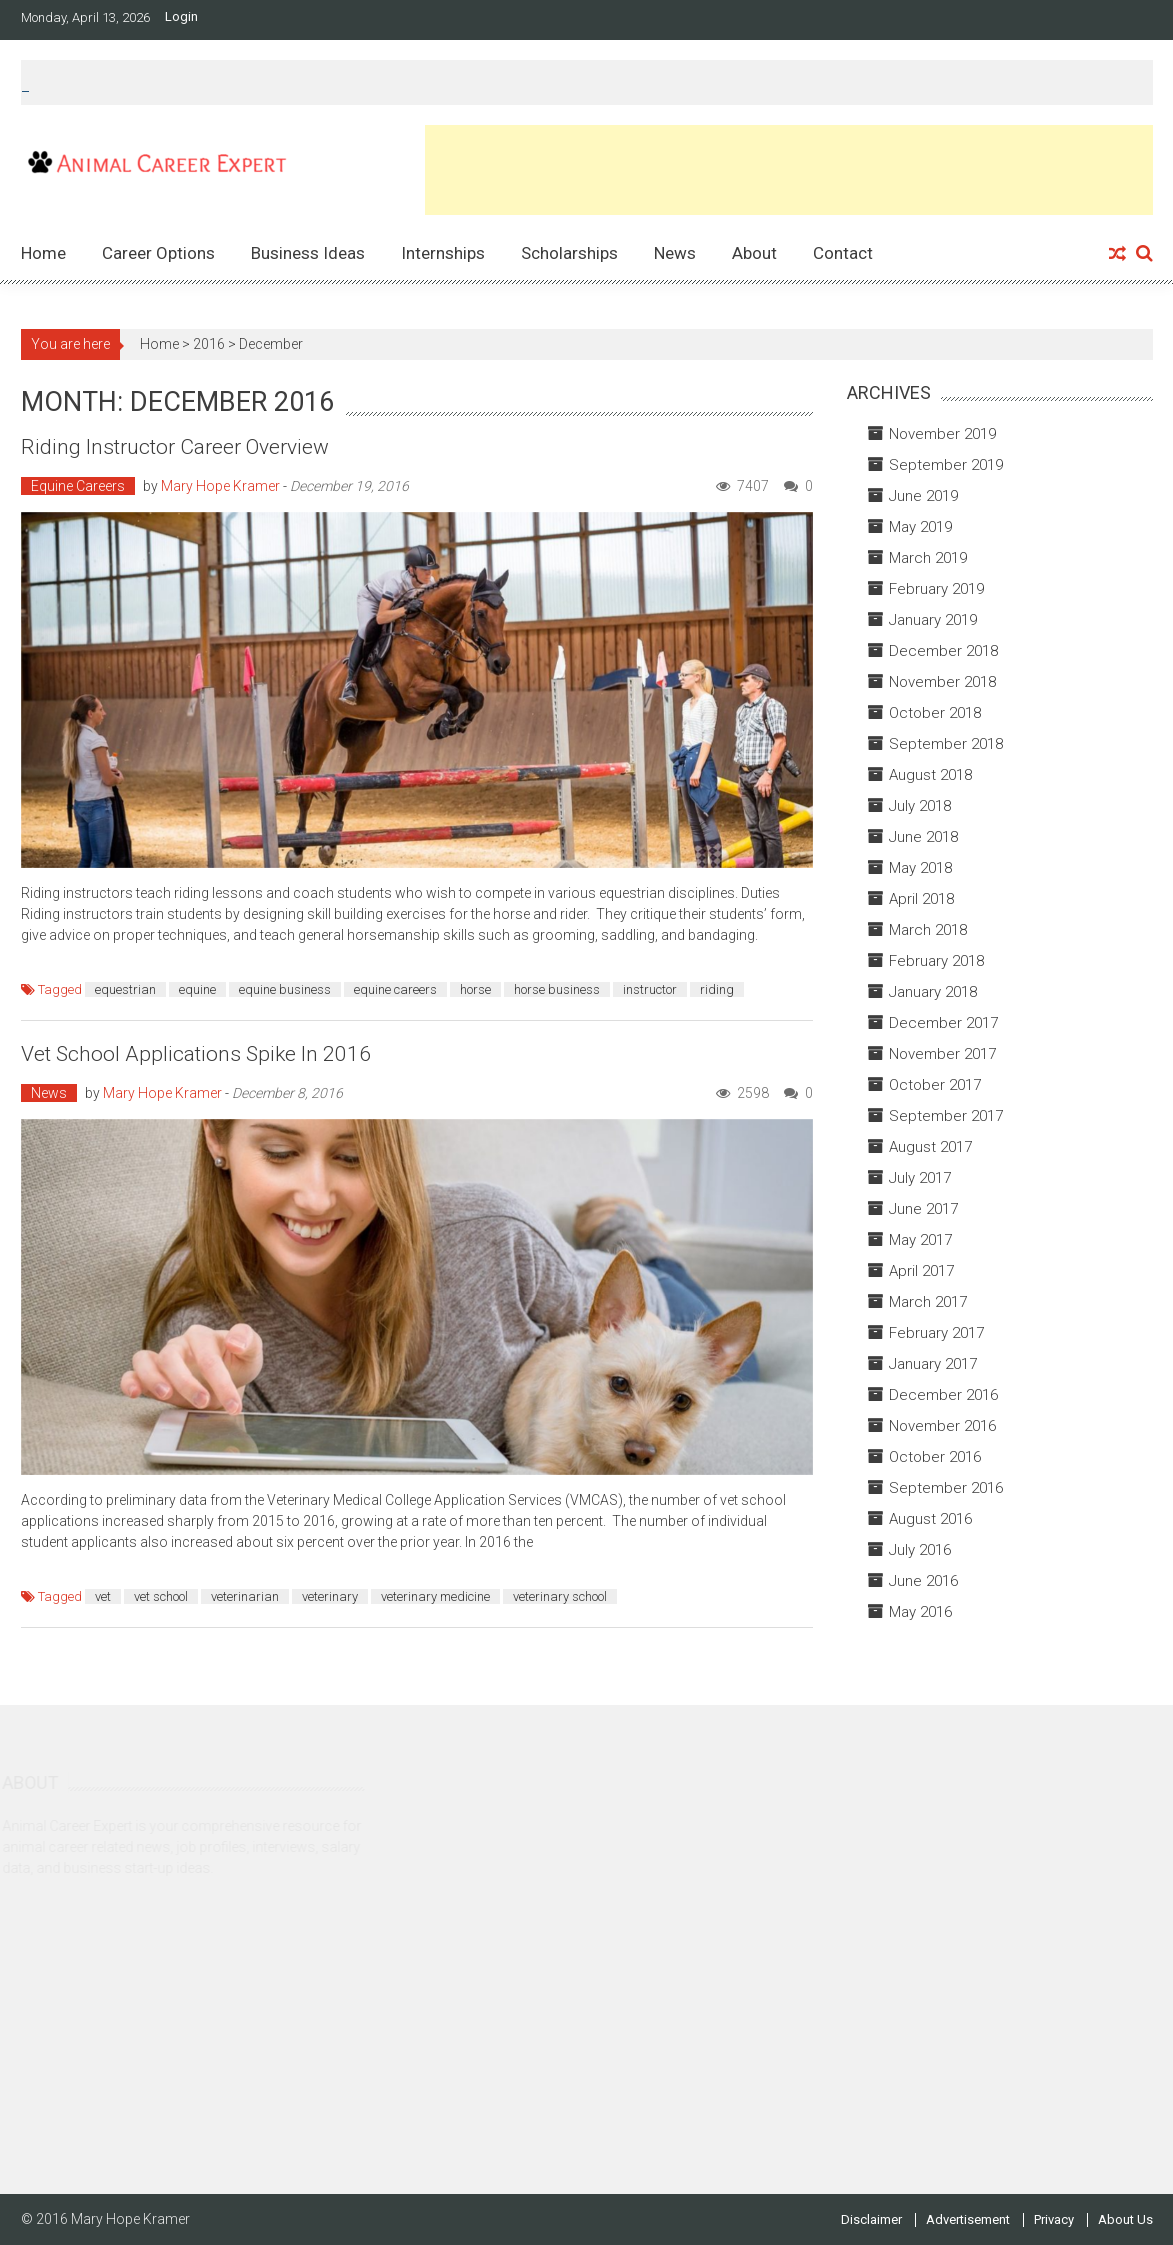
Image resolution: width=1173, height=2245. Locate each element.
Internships (443, 253)
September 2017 (946, 1116)
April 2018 (921, 899)
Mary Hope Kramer (220, 486)
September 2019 (946, 465)
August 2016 (930, 1519)
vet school (161, 1596)
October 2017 (935, 1085)
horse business (557, 989)
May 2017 (920, 1240)
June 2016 (923, 1581)
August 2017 (930, 1147)
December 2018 (943, 651)
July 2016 (920, 1550)
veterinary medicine (435, 1596)
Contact (843, 253)
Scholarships (569, 253)
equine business (285, 989)
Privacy (1054, 2220)
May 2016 (920, 1612)
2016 (209, 344)
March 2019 (928, 558)
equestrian (125, 989)
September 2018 (946, 744)
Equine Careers (78, 486)
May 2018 (920, 868)
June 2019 (923, 496)
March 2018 (928, 930)
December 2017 (943, 1023)
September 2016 (946, 1488)
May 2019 (920, 527)
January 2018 (933, 992)
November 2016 (942, 1426)
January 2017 (933, 1364)
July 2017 (920, 1178)
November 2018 (942, 682)
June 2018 (923, 837)
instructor (650, 989)
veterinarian (245, 1596)
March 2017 (928, 1302)
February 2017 (936, 1333)
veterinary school (560, 1596)
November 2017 (942, 1054)
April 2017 (921, 1271)
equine (197, 989)
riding (717, 989)
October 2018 (935, 713)
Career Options (158, 253)
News (675, 253)
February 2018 (936, 961)
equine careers (395, 989)
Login (181, 17)
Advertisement (968, 2220)
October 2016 (935, 1457)
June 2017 (923, 1209)
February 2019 (936, 589)
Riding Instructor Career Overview (175, 447)
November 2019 (942, 434)
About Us (1125, 2220)
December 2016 (943, 1395)
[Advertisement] (789, 170)
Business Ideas (308, 253)
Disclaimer (871, 2220)
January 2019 (933, 620)
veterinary (330, 1596)
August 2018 (930, 775)
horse (475, 989)
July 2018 (920, 806)
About (754, 253)
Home (43, 253)
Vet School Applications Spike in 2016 (196, 1054)
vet (103, 1596)
